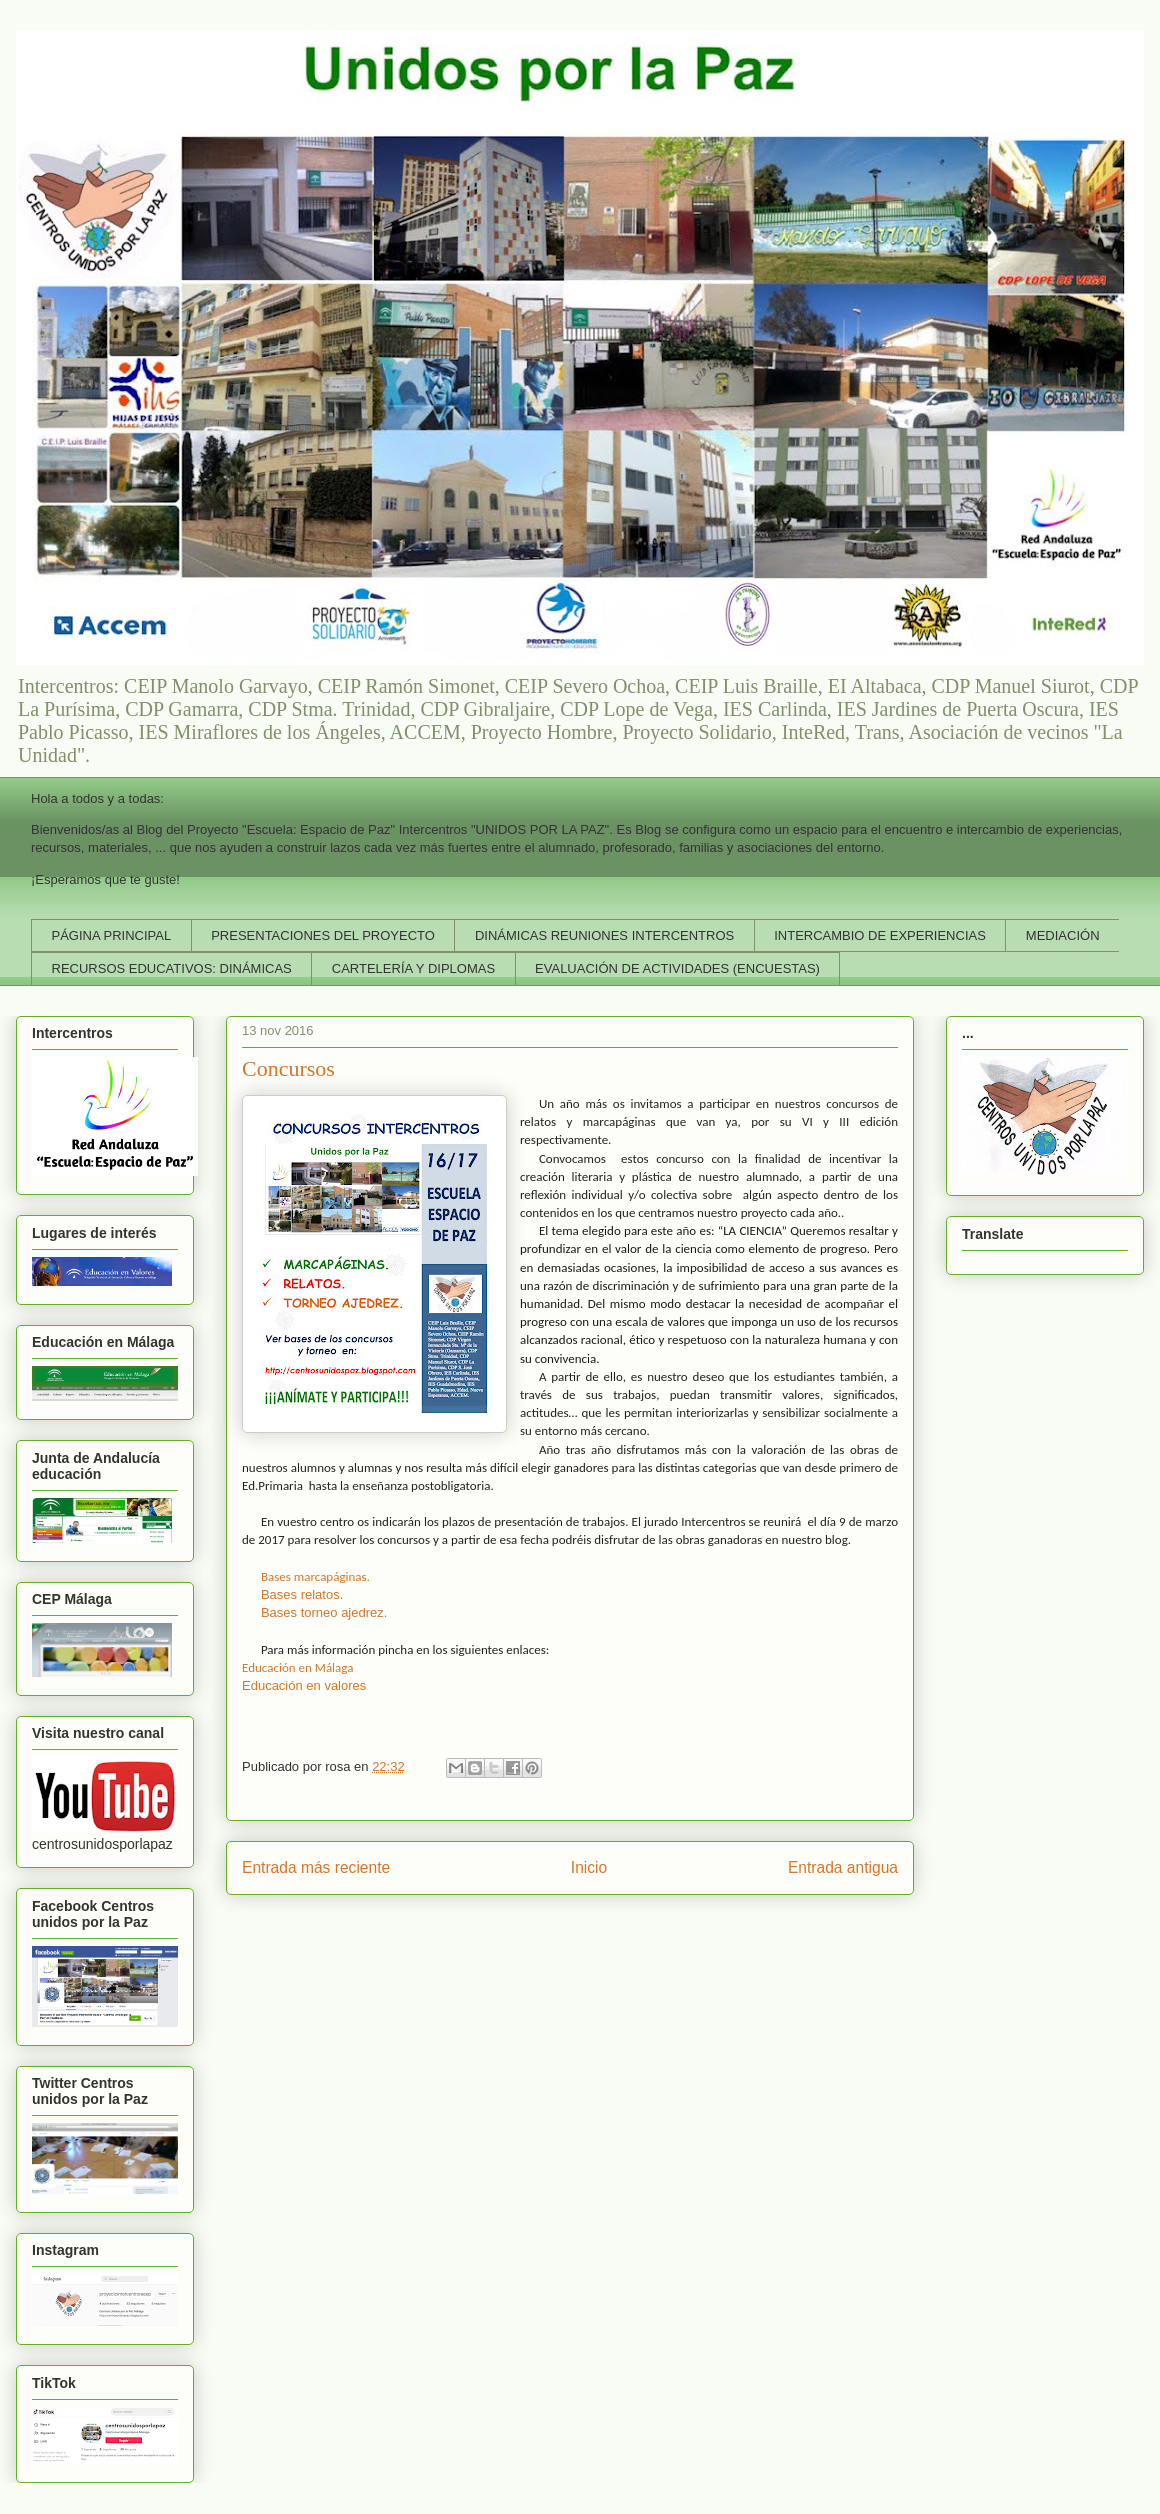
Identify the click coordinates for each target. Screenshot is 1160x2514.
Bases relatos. (302, 1594)
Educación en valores (304, 1685)
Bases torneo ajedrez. (324, 1612)
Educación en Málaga (297, 1667)
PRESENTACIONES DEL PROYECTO (323, 935)
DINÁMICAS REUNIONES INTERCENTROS (604, 935)
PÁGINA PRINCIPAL (112, 935)
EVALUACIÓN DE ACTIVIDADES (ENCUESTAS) (677, 968)
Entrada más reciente (316, 1867)
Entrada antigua (843, 1867)
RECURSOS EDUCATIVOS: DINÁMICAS (172, 968)
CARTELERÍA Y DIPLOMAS (413, 968)
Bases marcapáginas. (315, 1576)
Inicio (589, 1867)
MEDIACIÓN (1063, 935)
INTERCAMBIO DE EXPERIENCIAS (880, 935)
